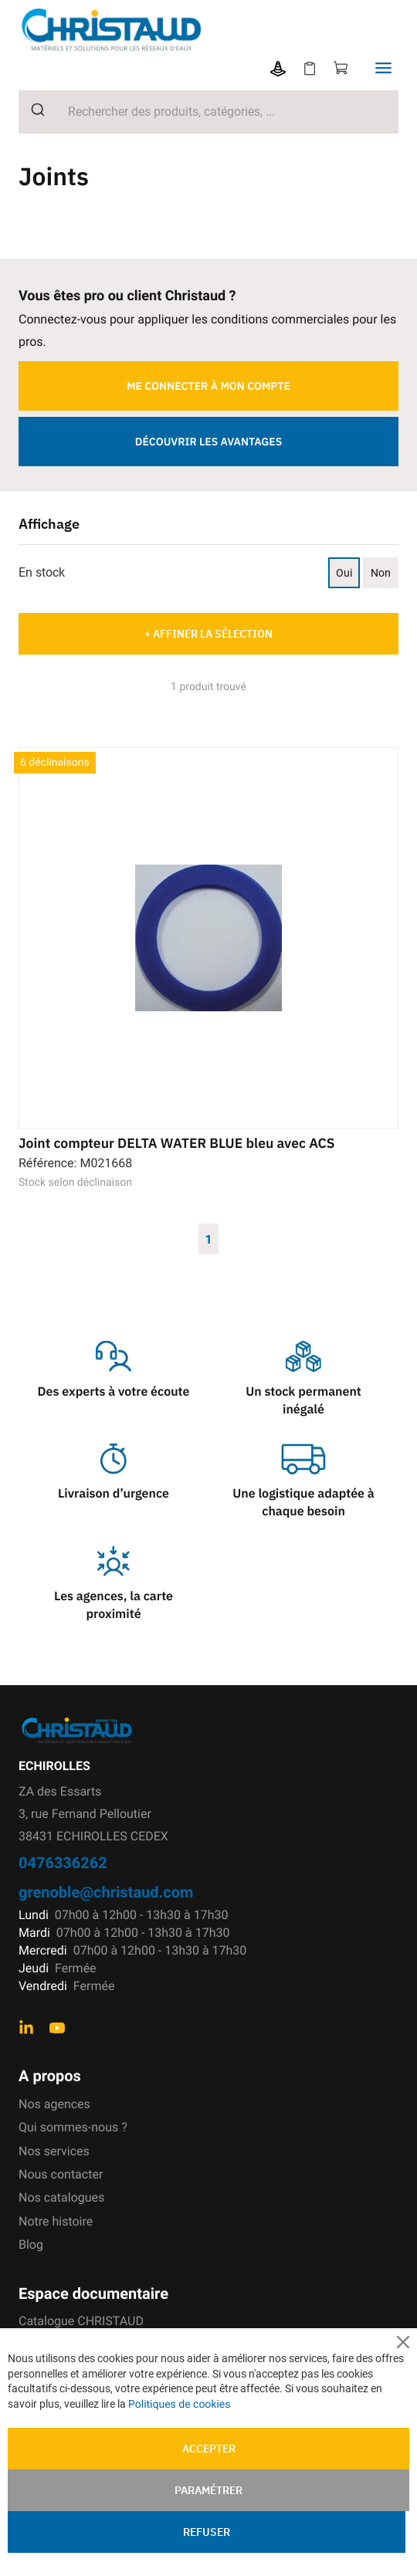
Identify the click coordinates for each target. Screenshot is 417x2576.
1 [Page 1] (208, 1238)
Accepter (209, 2449)
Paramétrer (208, 2490)
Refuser (206, 2532)
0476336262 (63, 1862)
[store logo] (179, 29)
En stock (42, 572)
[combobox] (208, 112)
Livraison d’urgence (113, 1493)
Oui (344, 573)
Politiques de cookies (179, 2404)
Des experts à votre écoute (114, 1392)
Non (381, 573)
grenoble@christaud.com (106, 1891)
